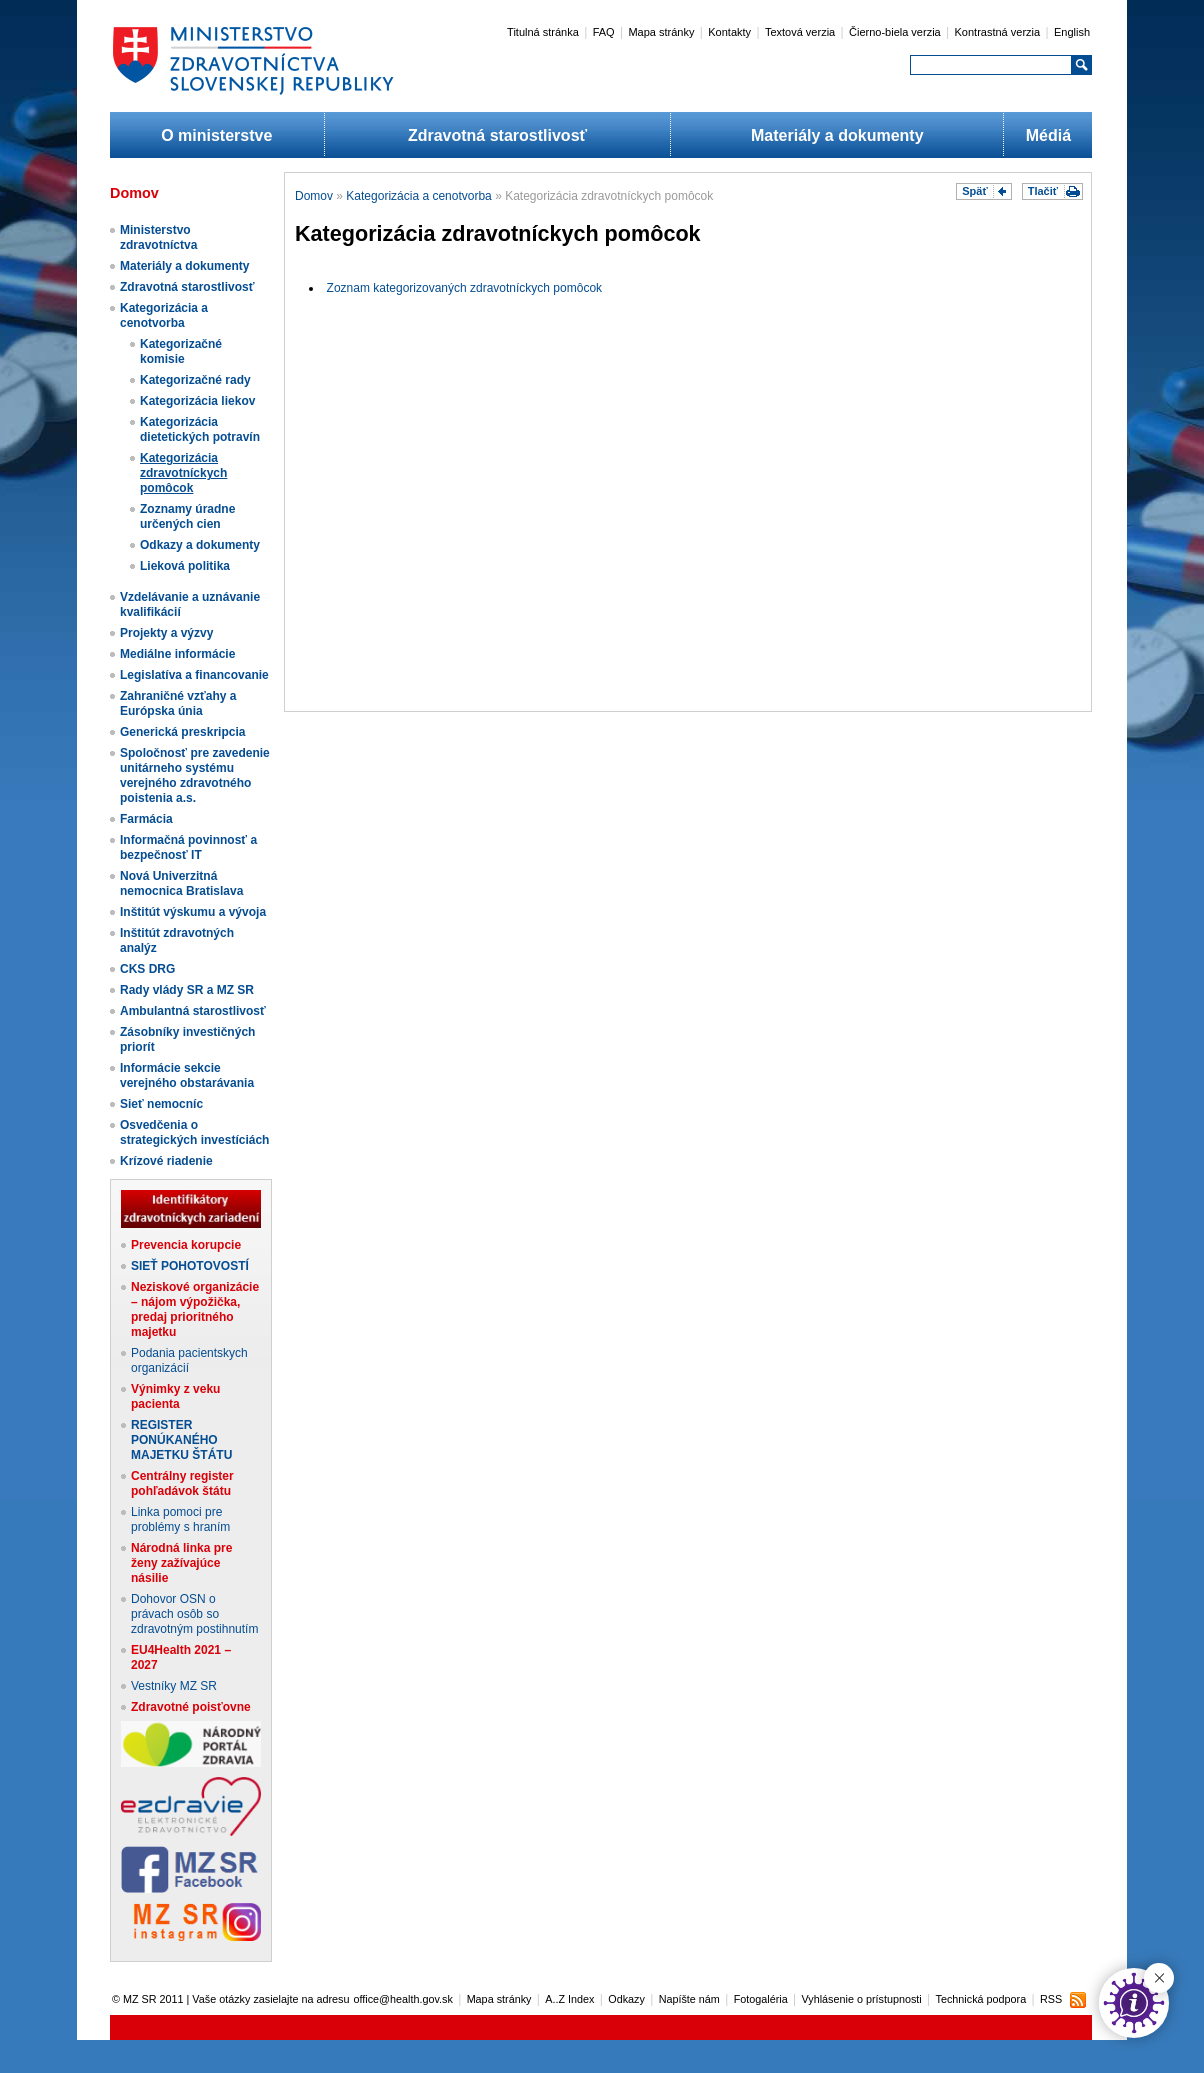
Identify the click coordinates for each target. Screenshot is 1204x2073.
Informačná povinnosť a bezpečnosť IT (188, 847)
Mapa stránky (661, 32)
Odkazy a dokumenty (200, 545)
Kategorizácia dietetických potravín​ (200, 429)
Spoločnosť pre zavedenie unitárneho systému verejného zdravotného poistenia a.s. (195, 775)
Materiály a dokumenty (837, 135)
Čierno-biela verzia (895, 32)
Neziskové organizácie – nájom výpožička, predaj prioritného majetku (195, 1309)
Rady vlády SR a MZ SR (187, 990)
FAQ (604, 32)
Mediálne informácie (177, 654)
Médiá (1048, 135)
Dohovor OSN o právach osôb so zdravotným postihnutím (194, 1614)
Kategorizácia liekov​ (197, 401)
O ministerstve (216, 135)
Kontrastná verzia (998, 32)
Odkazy (626, 1999)
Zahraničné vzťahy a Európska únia (178, 703)
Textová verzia (800, 32)
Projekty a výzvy (166, 633)
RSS (1051, 1999)
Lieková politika (185, 566)
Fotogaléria (761, 1999)
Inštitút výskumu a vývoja (193, 912)
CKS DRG (147, 969)
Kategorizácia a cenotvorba (164, 315)
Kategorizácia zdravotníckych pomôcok (183, 473)
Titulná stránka (543, 32)
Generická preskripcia (182, 732)
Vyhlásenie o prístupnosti (862, 1999)
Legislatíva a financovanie (194, 675)
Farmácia (146, 819)
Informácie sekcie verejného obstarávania (187, 1075)
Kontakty (729, 32)
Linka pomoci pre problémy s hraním (180, 1519)
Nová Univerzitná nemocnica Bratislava (181, 883)
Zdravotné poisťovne (191, 1707)
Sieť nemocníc (161, 1104)
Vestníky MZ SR (174, 1686)
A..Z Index (569, 1999)
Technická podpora (981, 1999)
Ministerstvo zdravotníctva (158, 237)
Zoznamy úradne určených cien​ (187, 516)
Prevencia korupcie (186, 1245)
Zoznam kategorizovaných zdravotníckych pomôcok (464, 288)
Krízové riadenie (166, 1161)
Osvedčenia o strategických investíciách (194, 1132)
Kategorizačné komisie (181, 351)
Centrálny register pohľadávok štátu (182, 1483)
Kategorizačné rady (195, 380)
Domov (314, 196)
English (1072, 32)
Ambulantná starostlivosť (193, 1011)
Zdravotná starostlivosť (497, 135)
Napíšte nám (689, 1999)
